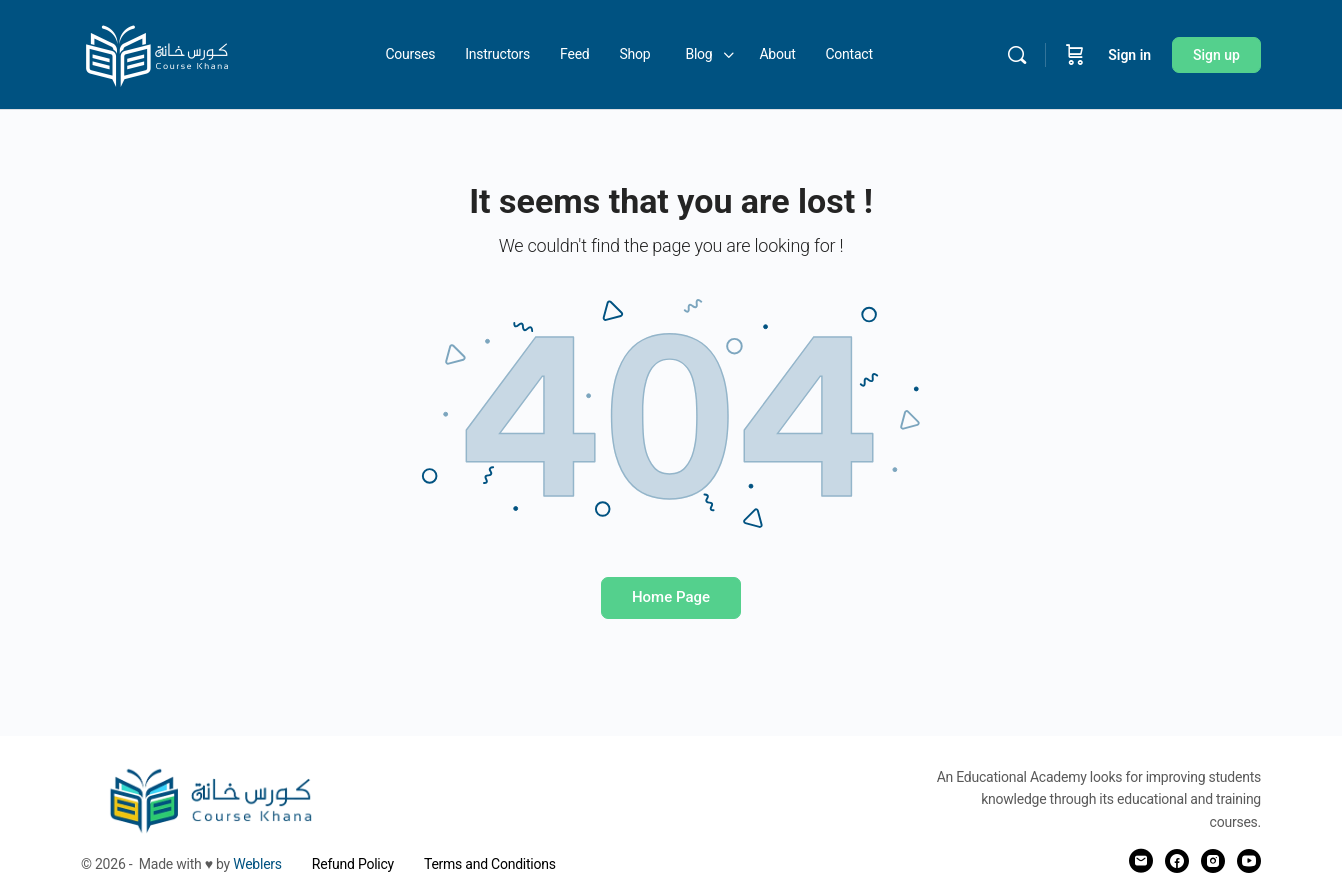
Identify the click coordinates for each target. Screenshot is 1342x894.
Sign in (1129, 55)
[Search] (1017, 55)
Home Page (671, 597)
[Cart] (1075, 55)
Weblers (257, 864)
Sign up (1216, 55)
